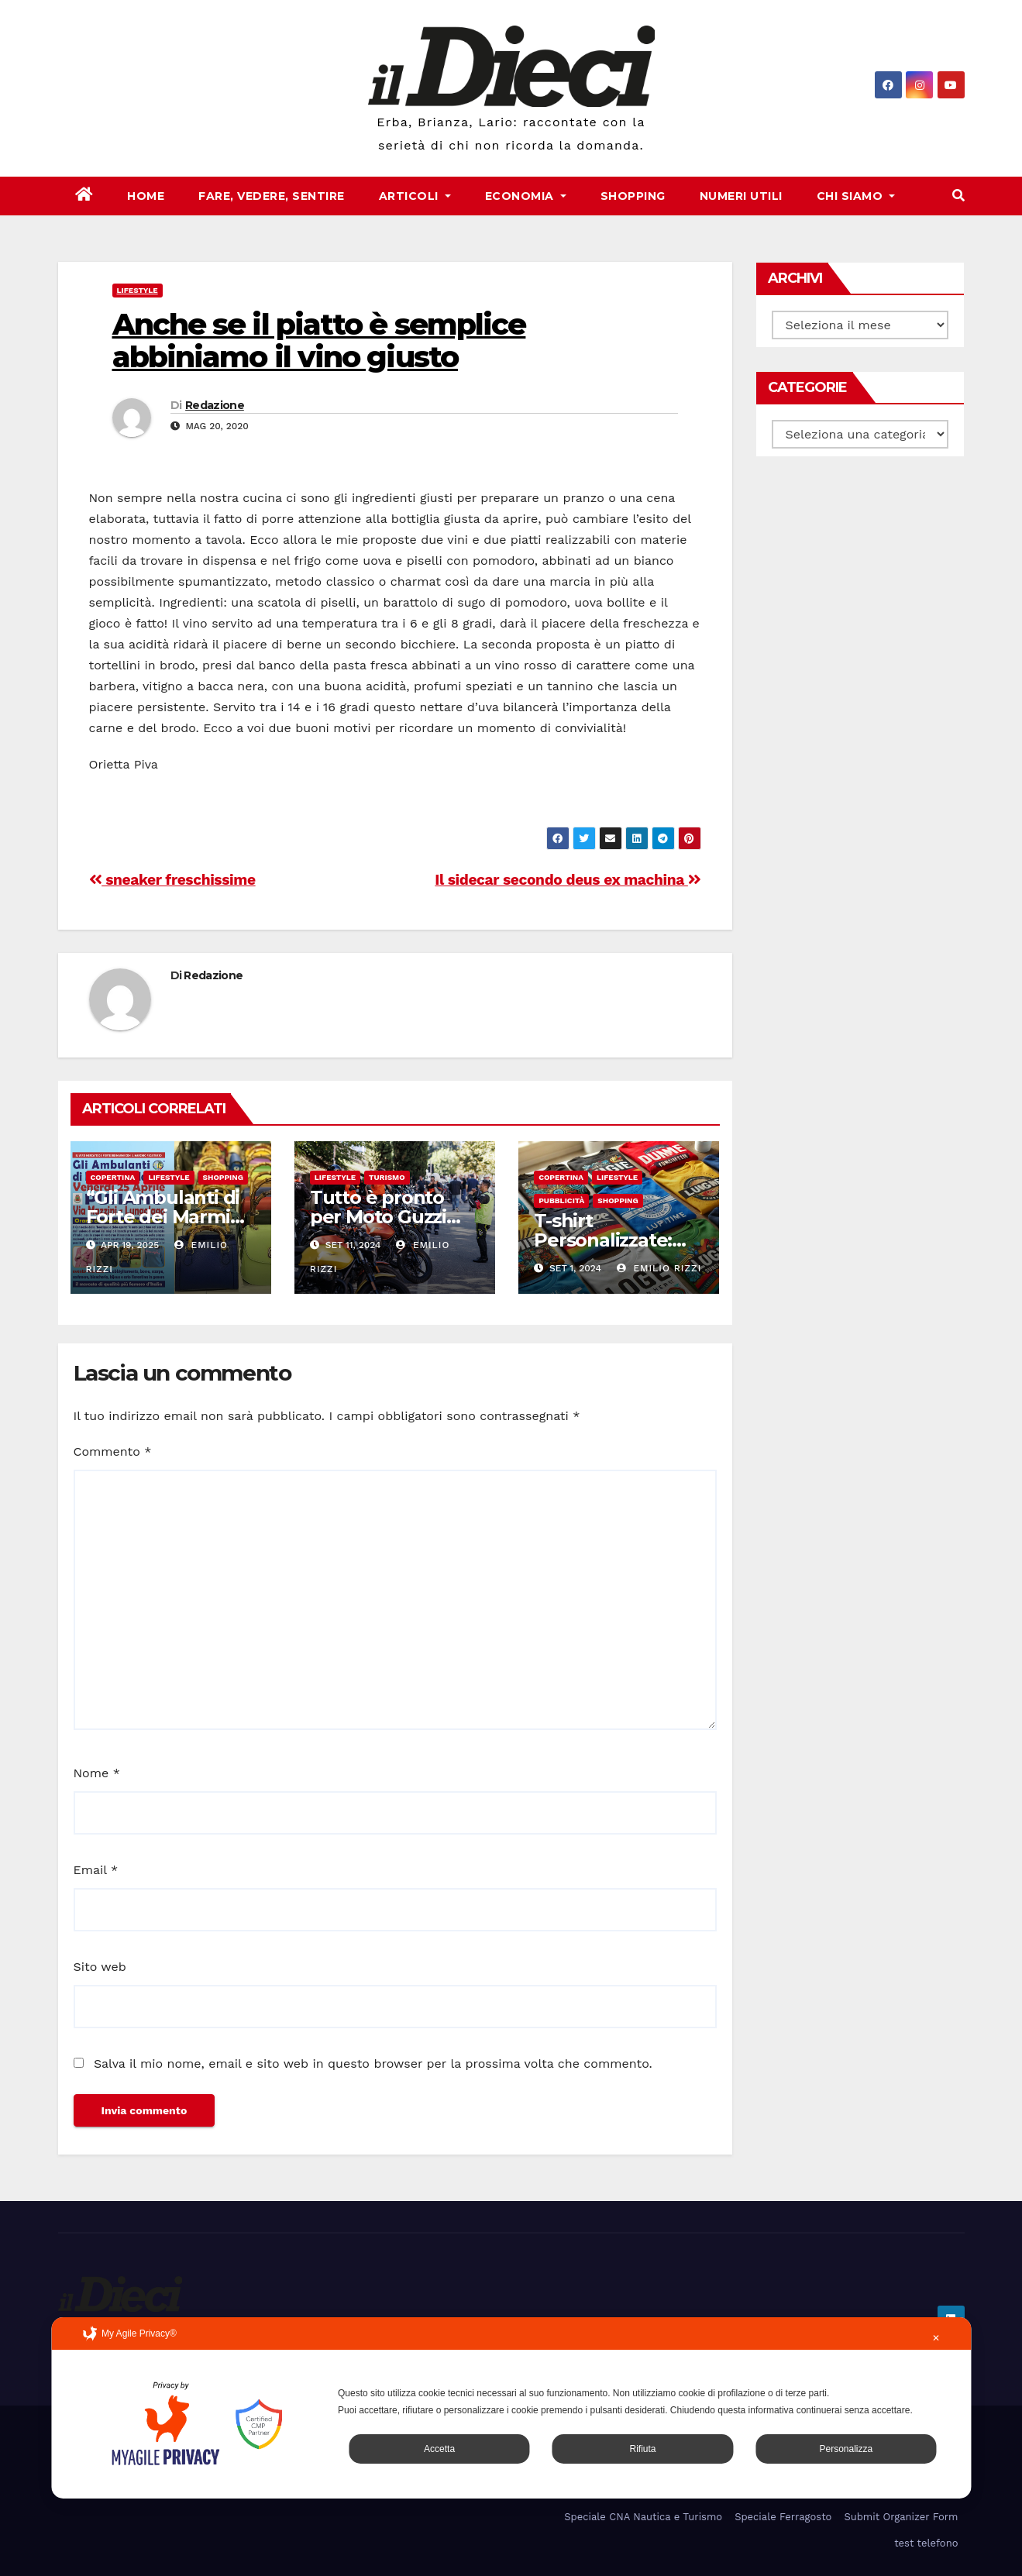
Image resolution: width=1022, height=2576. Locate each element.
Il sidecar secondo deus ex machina (567, 880)
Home (145, 196)
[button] (958, 195)
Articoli (415, 196)
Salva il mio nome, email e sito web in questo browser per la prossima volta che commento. (373, 2063)
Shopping (633, 196)
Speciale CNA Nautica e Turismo (643, 2517)
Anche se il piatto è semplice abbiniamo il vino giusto (319, 340)
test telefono (926, 2543)
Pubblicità (561, 1200)
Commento (113, 1451)
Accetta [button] (439, 2449)
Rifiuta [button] (642, 2449)
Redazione (214, 405)
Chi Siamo (856, 196)
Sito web (100, 1966)
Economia (525, 196)
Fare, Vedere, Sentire (271, 196)
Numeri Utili (741, 196)
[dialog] (511, 2408)
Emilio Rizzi (659, 1268)
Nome (97, 1773)
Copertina (113, 1177)
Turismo (387, 1177)
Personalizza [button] (845, 2449)
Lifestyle (137, 290)
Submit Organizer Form (901, 2517)
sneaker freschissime (172, 880)
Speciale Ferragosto (783, 2517)
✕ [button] (936, 2338)
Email (96, 1869)
